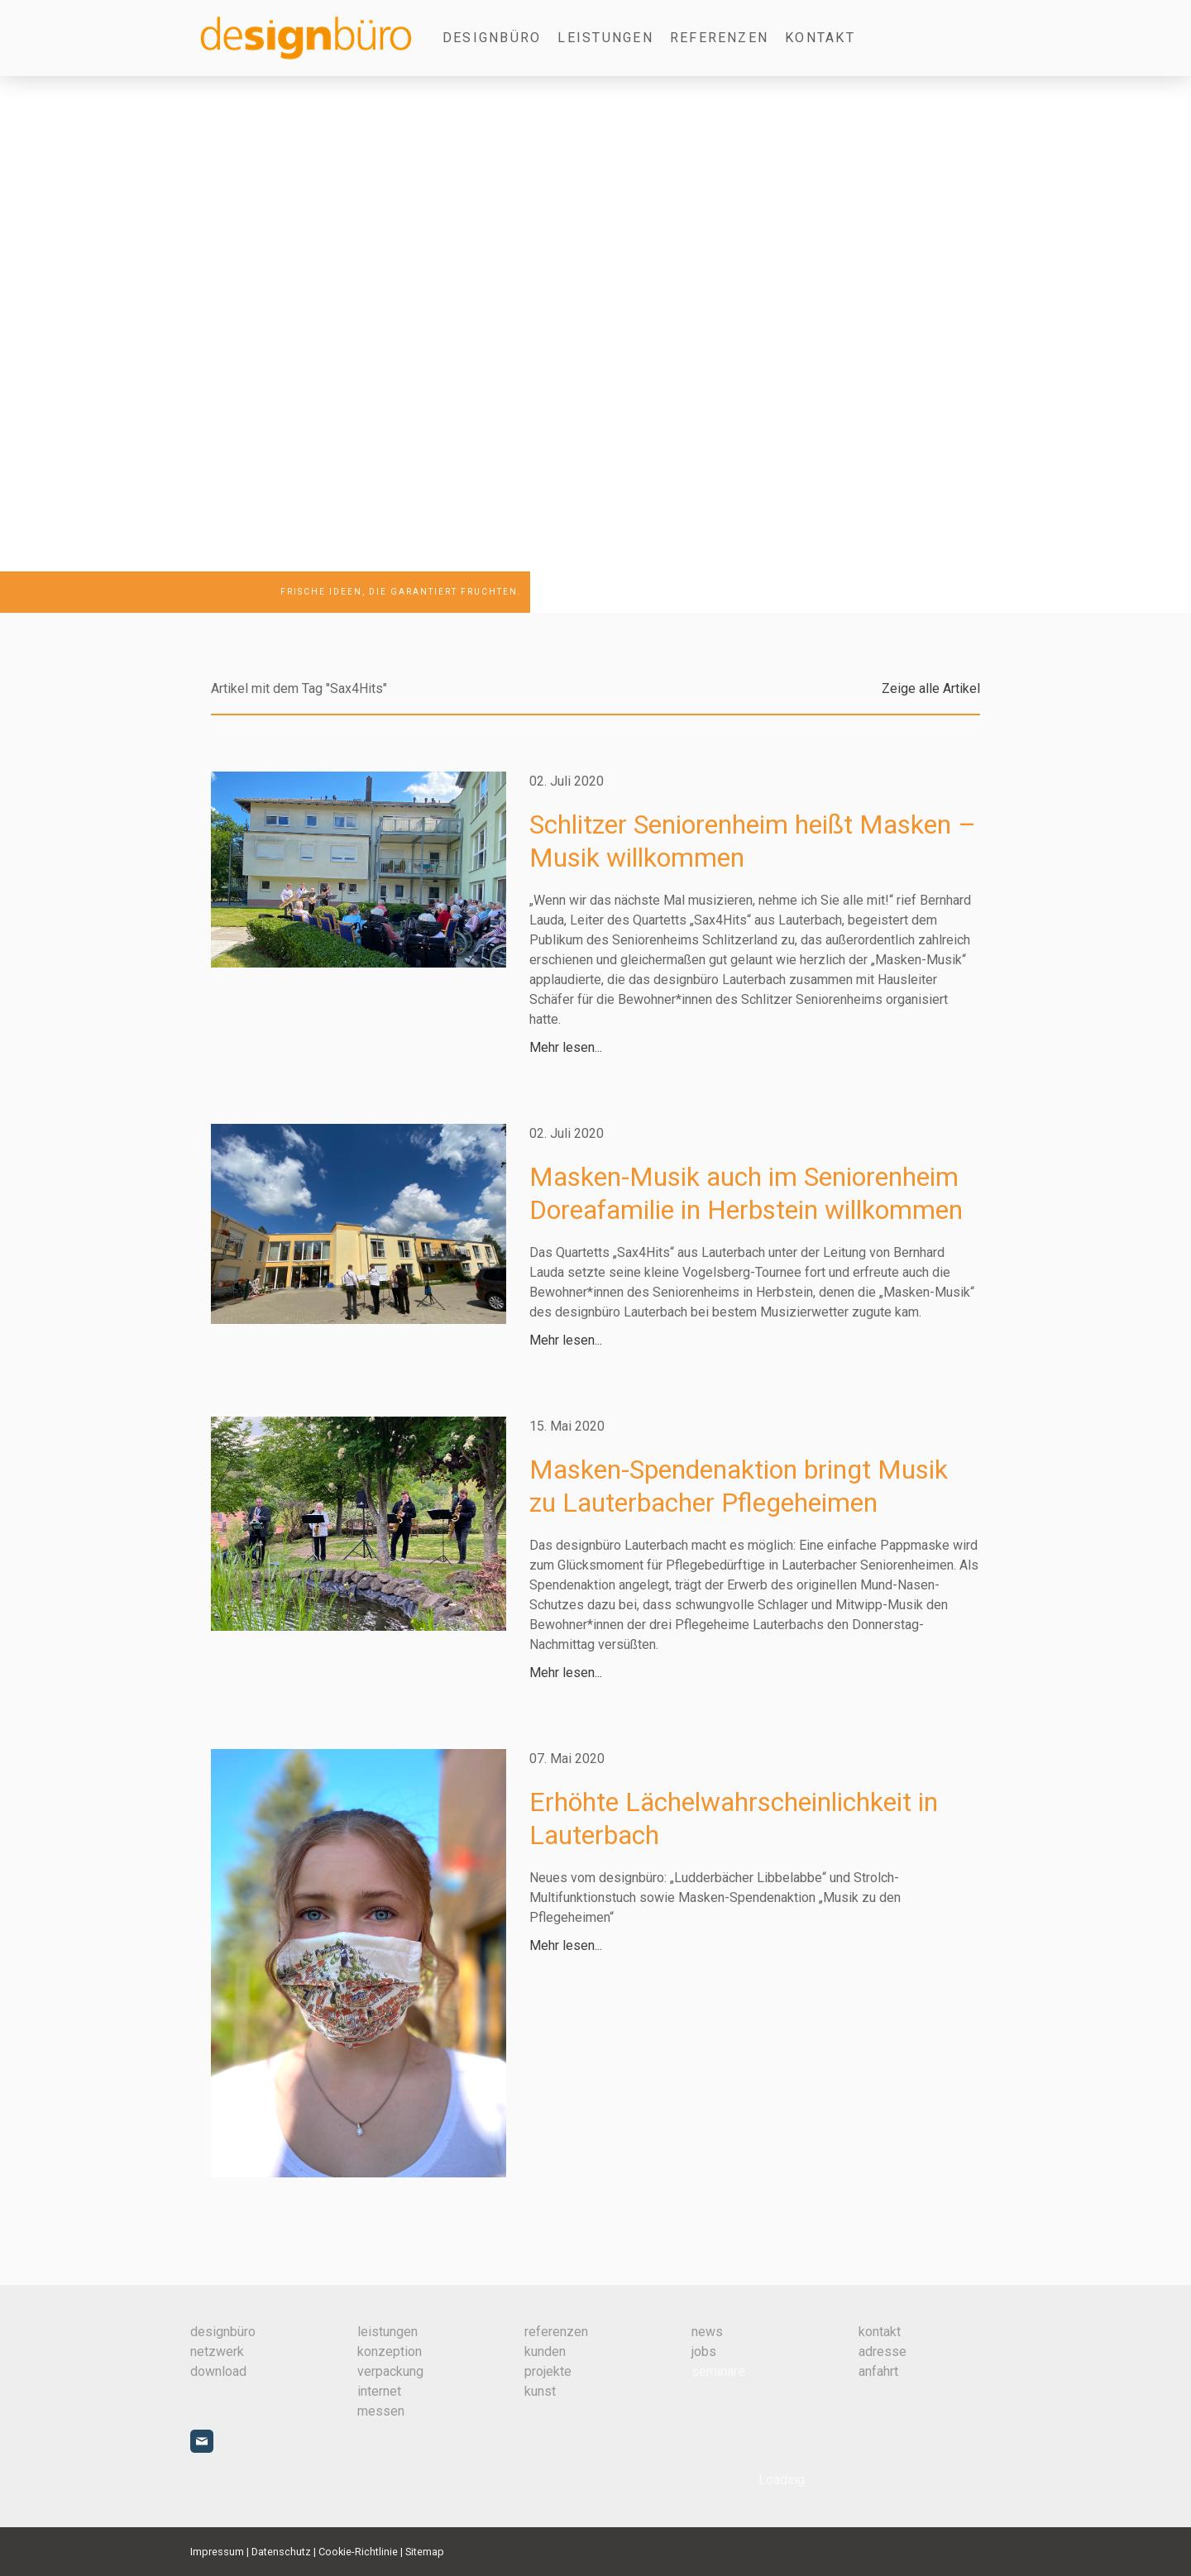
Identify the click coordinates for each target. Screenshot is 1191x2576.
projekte (548, 2371)
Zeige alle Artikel (931, 688)
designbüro (491, 37)
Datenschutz (281, 2551)
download (218, 2371)
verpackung (390, 2371)
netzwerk (217, 2351)
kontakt (880, 2331)
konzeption (389, 2351)
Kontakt (820, 37)
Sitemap (424, 2551)
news (707, 2331)
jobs (703, 2351)
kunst (540, 2391)
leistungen (387, 2331)
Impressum (217, 2551)
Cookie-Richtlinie (358, 2551)
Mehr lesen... (565, 1047)
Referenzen (719, 37)
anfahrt (878, 2371)
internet (379, 2391)
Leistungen (605, 37)
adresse (882, 2351)
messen (380, 2411)
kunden (545, 2351)
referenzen (556, 2331)
